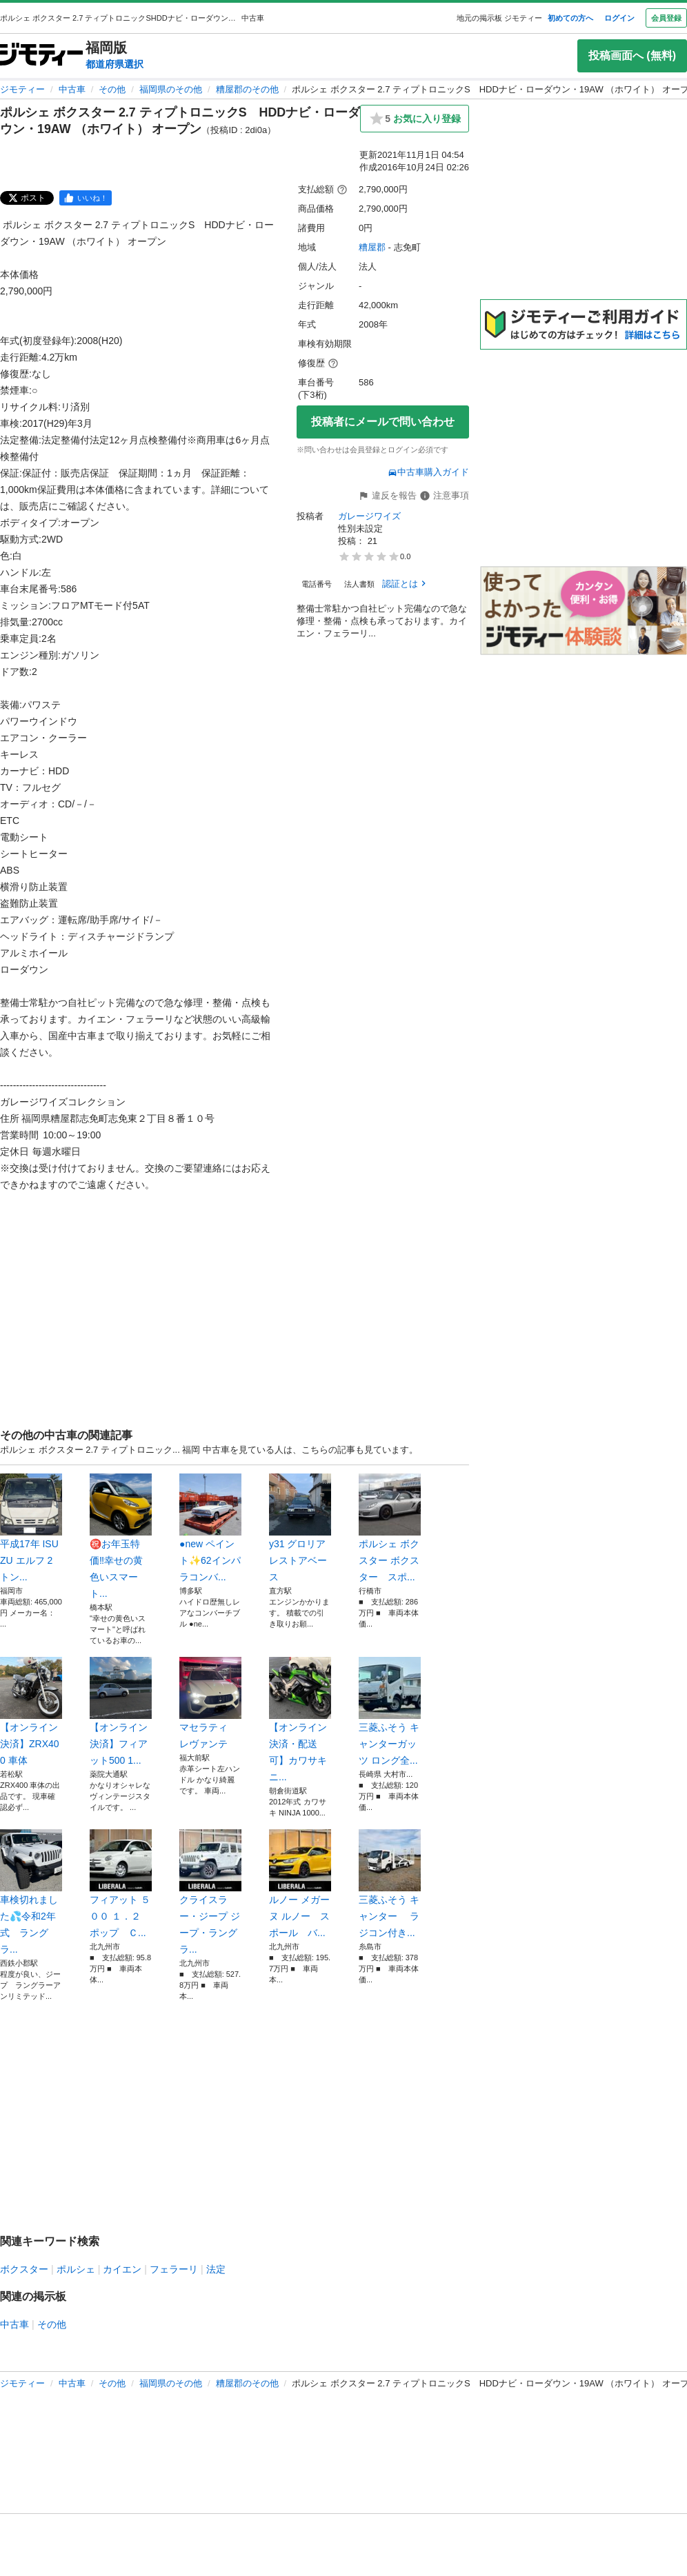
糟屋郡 (372, 247)
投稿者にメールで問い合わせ (383, 421)
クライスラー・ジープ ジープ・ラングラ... (210, 1892)
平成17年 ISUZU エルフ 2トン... (31, 1527)
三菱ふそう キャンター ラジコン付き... (390, 1883)
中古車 (72, 89)
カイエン (122, 2269)
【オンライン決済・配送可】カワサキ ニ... (300, 1719)
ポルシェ (76, 2269)
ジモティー (22, 89)
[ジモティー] (41, 55)
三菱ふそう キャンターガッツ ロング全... (390, 1711)
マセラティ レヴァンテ (210, 1703)
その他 (112, 89)
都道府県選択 (114, 64)
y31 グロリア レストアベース (300, 1527)
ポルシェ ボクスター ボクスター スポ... (390, 1527)
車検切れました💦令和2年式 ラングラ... (31, 1892)
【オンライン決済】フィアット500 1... (121, 1711)
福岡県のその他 (170, 89)
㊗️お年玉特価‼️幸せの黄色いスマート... (121, 1536)
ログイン (619, 18)
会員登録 (666, 18)
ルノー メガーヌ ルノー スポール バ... (300, 1883)
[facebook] (85, 197)
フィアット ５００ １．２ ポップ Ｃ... (121, 1883)
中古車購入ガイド (428, 472)
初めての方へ (570, 18)
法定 (216, 2269)
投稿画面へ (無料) (632, 55)
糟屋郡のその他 (247, 89)
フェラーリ (174, 2269)
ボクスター (24, 2269)
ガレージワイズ (369, 516)
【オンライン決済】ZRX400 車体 (31, 1711)
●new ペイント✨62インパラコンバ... (210, 1527)
